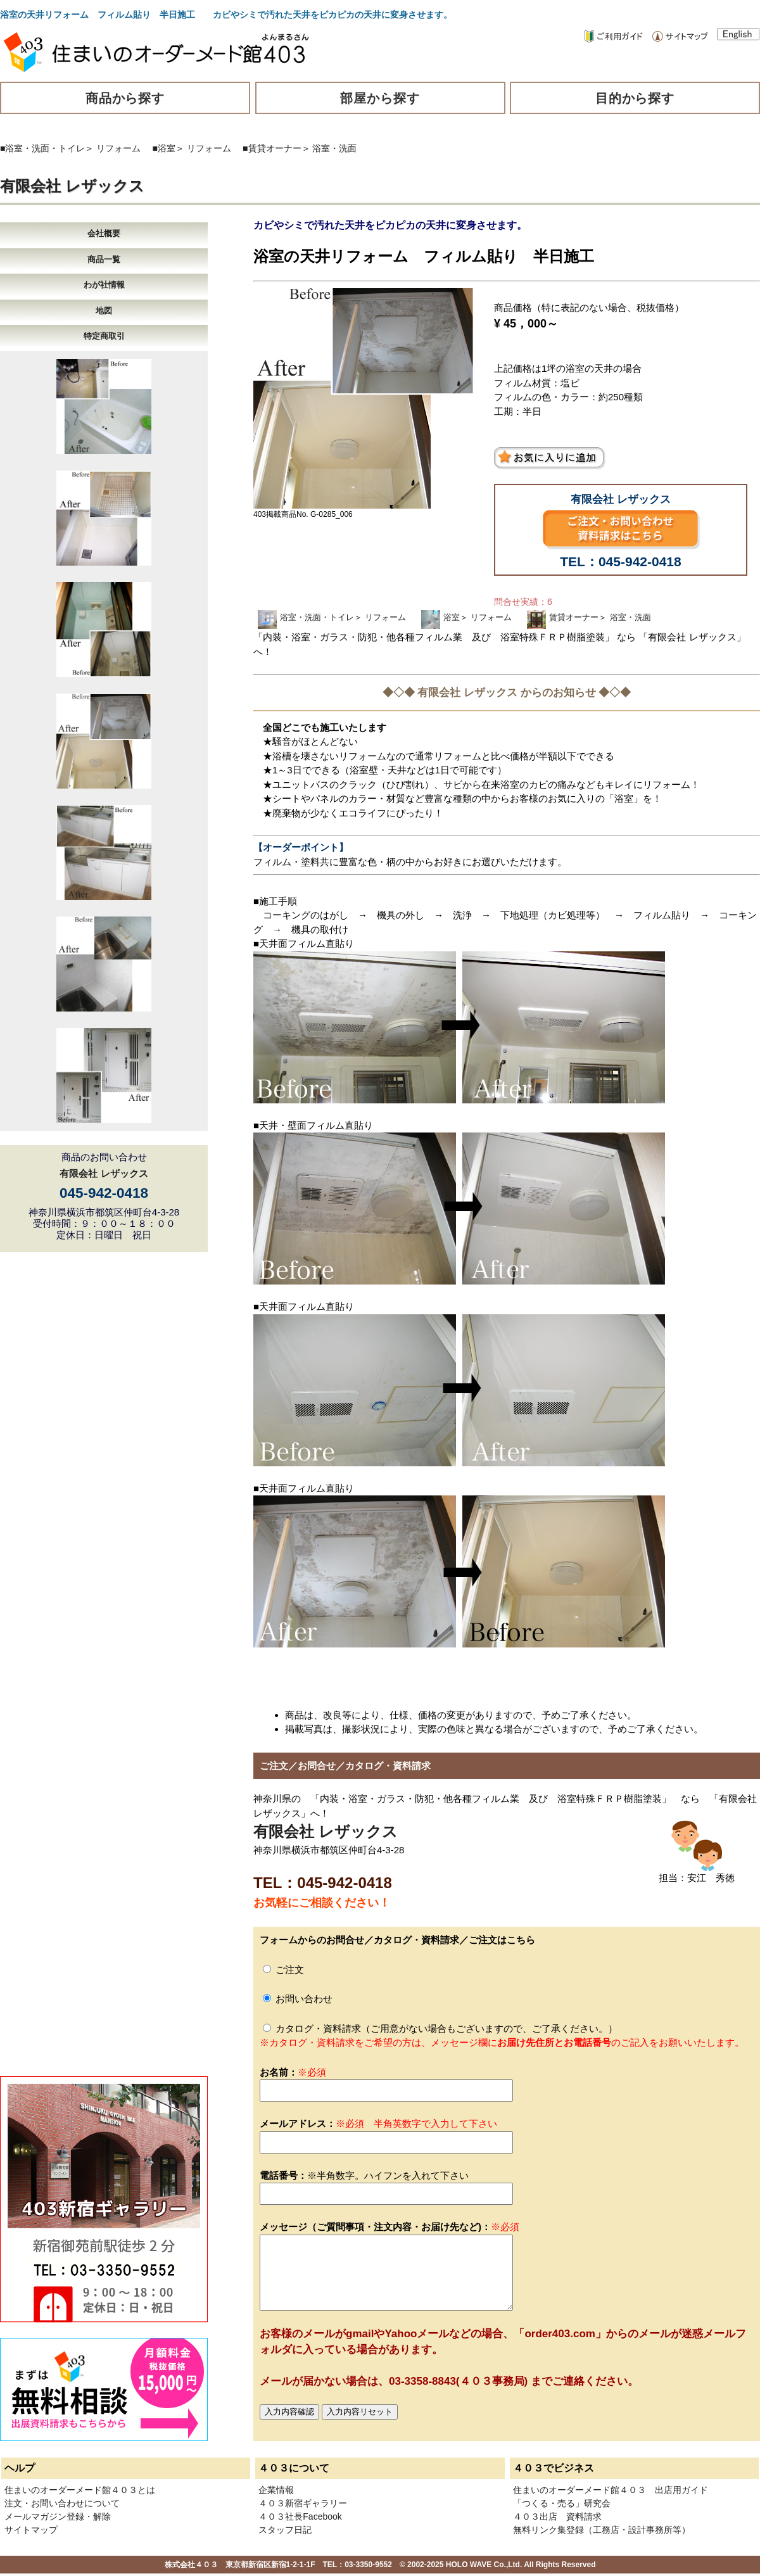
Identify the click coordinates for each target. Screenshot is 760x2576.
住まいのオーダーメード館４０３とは (79, 2490)
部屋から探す (380, 98)
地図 (104, 310)
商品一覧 (103, 259)
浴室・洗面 (334, 148)
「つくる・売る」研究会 (562, 2503)
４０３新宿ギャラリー (302, 2503)
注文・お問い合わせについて (62, 2503)
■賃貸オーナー (272, 148)
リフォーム (118, 148)
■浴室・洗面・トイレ (42, 148)
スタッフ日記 (285, 2530)
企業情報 (276, 2490)
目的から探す (635, 98)
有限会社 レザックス (72, 185)
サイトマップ (31, 2530)
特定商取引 (104, 336)
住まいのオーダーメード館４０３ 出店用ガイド (610, 2490)
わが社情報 (104, 284)
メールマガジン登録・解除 (57, 2516)
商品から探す (125, 98)
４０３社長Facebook (299, 2516)
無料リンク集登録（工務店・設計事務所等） (601, 2530)
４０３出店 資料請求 (557, 2516)
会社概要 (103, 233)
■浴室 (164, 148)
